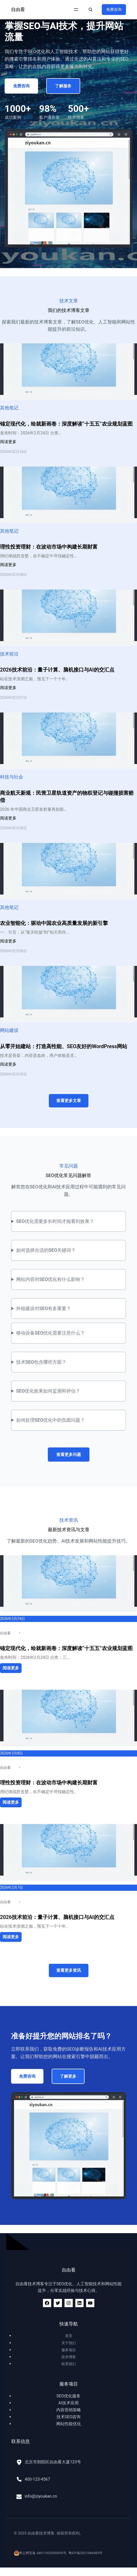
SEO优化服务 (69, 2395)
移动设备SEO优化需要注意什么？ (50, 1333)
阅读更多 (8, 441)
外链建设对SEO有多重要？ (43, 1308)
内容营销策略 (68, 2409)
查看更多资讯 (68, 1970)
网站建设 (9, 1030)
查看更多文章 (68, 1100)
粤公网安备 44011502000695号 (40, 2553)
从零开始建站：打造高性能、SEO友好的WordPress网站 (63, 1046)
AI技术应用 (68, 2402)
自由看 (18, 9)
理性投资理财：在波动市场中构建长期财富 (49, 547)
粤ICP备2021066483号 (85, 2553)
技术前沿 (9, 654)
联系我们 (68, 2364)
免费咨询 (114, 9)
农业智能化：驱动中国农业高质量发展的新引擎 (54, 923)
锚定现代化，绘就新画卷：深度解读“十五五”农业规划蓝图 (66, 424)
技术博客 (68, 2357)
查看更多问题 (68, 1454)
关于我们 (68, 2343)
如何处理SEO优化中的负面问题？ (50, 1420)
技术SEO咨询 (69, 2416)
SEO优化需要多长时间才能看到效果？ (55, 1221)
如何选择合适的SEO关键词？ (46, 1250)
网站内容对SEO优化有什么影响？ (50, 1279)
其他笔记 (9, 407)
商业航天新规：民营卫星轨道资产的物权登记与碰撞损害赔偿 (67, 796)
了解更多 (68, 2076)
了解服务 (63, 86)
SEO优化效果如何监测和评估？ (48, 1391)
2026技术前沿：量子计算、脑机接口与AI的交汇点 (57, 670)
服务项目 (68, 2350)
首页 (68, 2336)
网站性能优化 (68, 2423)
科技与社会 (11, 777)
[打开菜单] (76, 9)
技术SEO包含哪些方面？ (41, 1362)
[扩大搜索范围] (90, 9)
